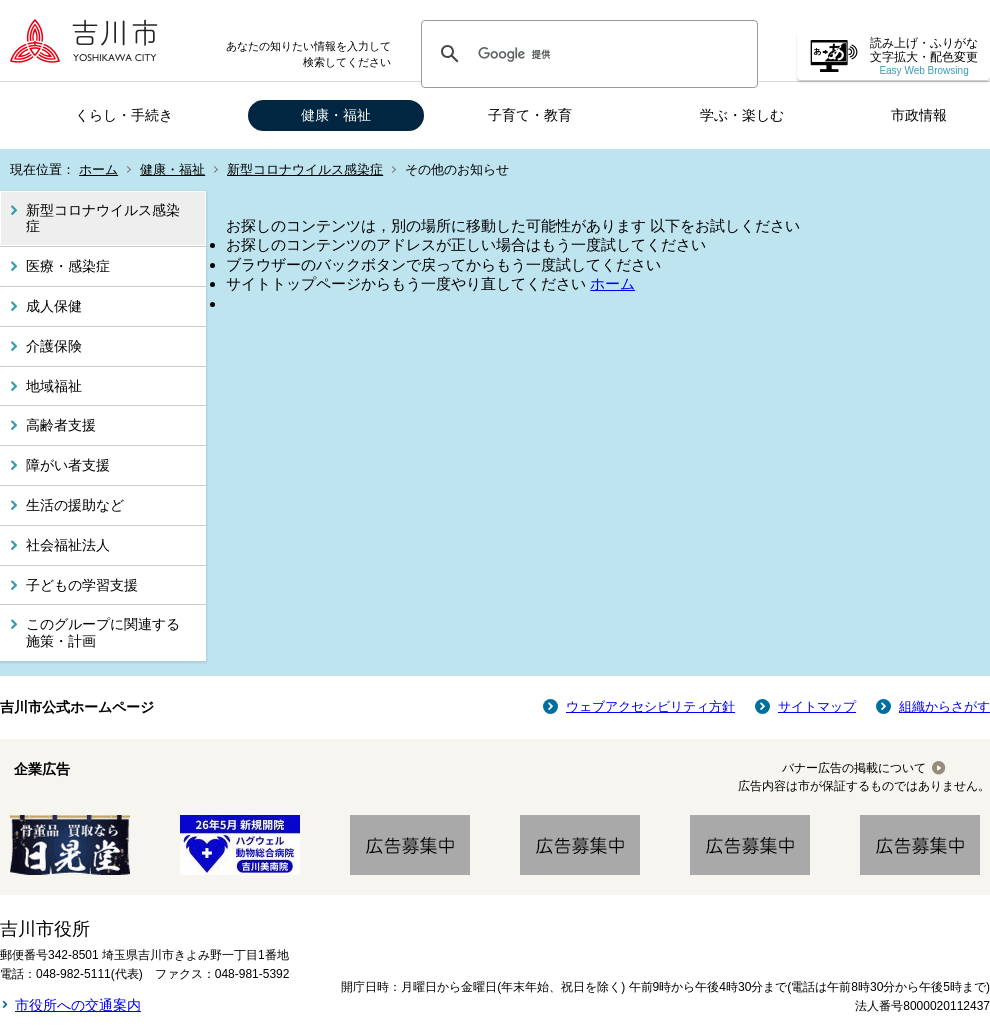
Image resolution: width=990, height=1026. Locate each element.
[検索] (586, 54)
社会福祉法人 (68, 545)
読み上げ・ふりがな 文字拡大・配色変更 (924, 56)
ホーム (98, 169)
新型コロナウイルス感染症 (305, 169)
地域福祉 (54, 386)
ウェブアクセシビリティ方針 (650, 706)
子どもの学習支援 (82, 585)
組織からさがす (944, 706)
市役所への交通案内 (78, 1005)
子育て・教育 (530, 115)
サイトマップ (817, 706)
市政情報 (919, 115)
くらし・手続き (124, 115)
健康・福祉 (336, 115)
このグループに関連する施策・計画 (103, 632)
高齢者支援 (61, 425)
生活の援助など (75, 505)
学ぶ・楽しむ (742, 115)
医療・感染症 (68, 266)
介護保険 (54, 346)
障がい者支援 (68, 465)
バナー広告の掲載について (854, 768)
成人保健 (54, 306)
